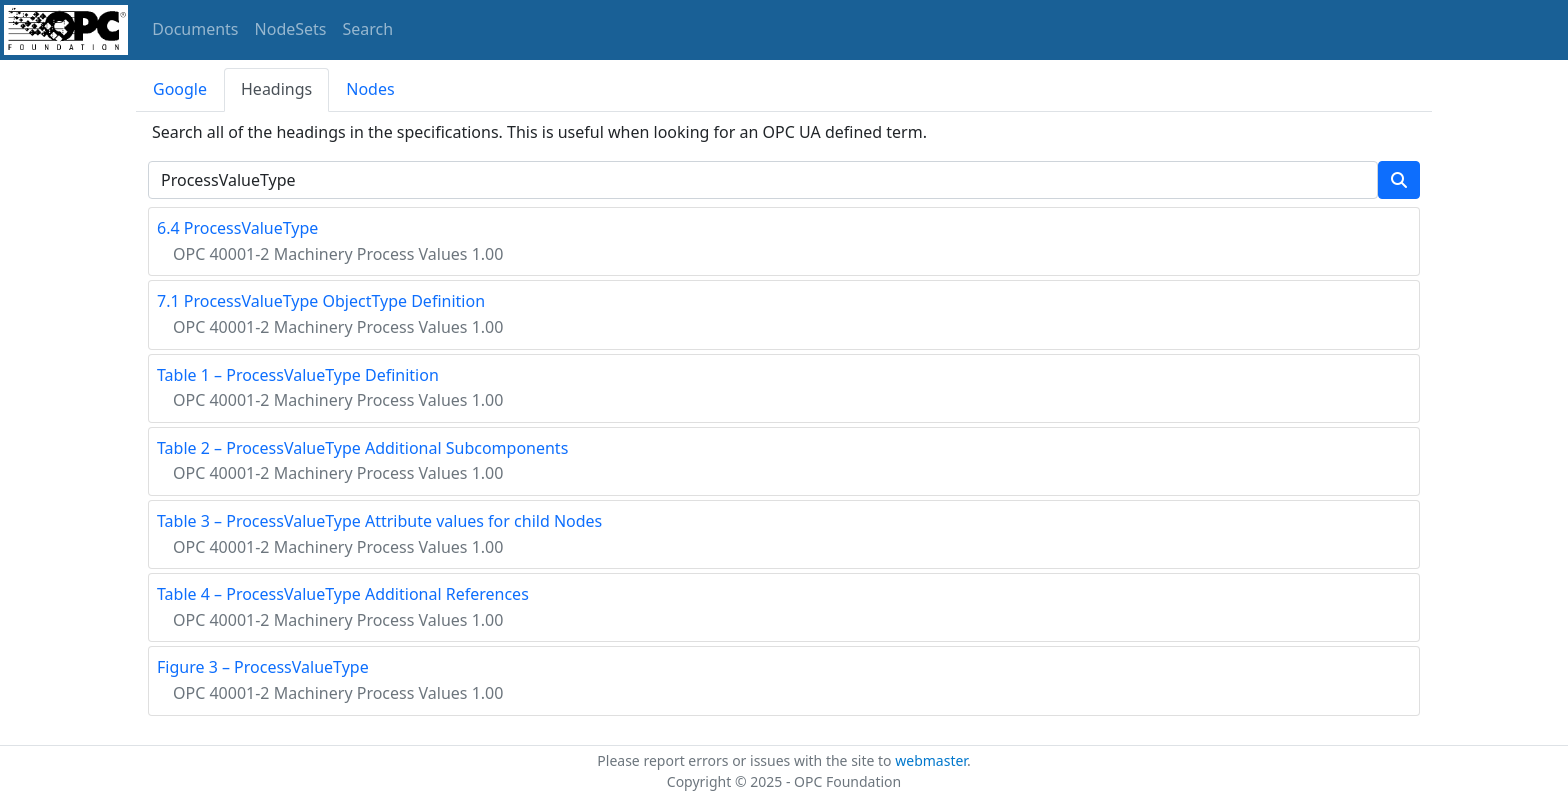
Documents (195, 29)
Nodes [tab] (370, 89)
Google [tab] (180, 89)
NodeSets (291, 29)
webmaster (931, 760)
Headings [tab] (276, 89)
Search (368, 29)
